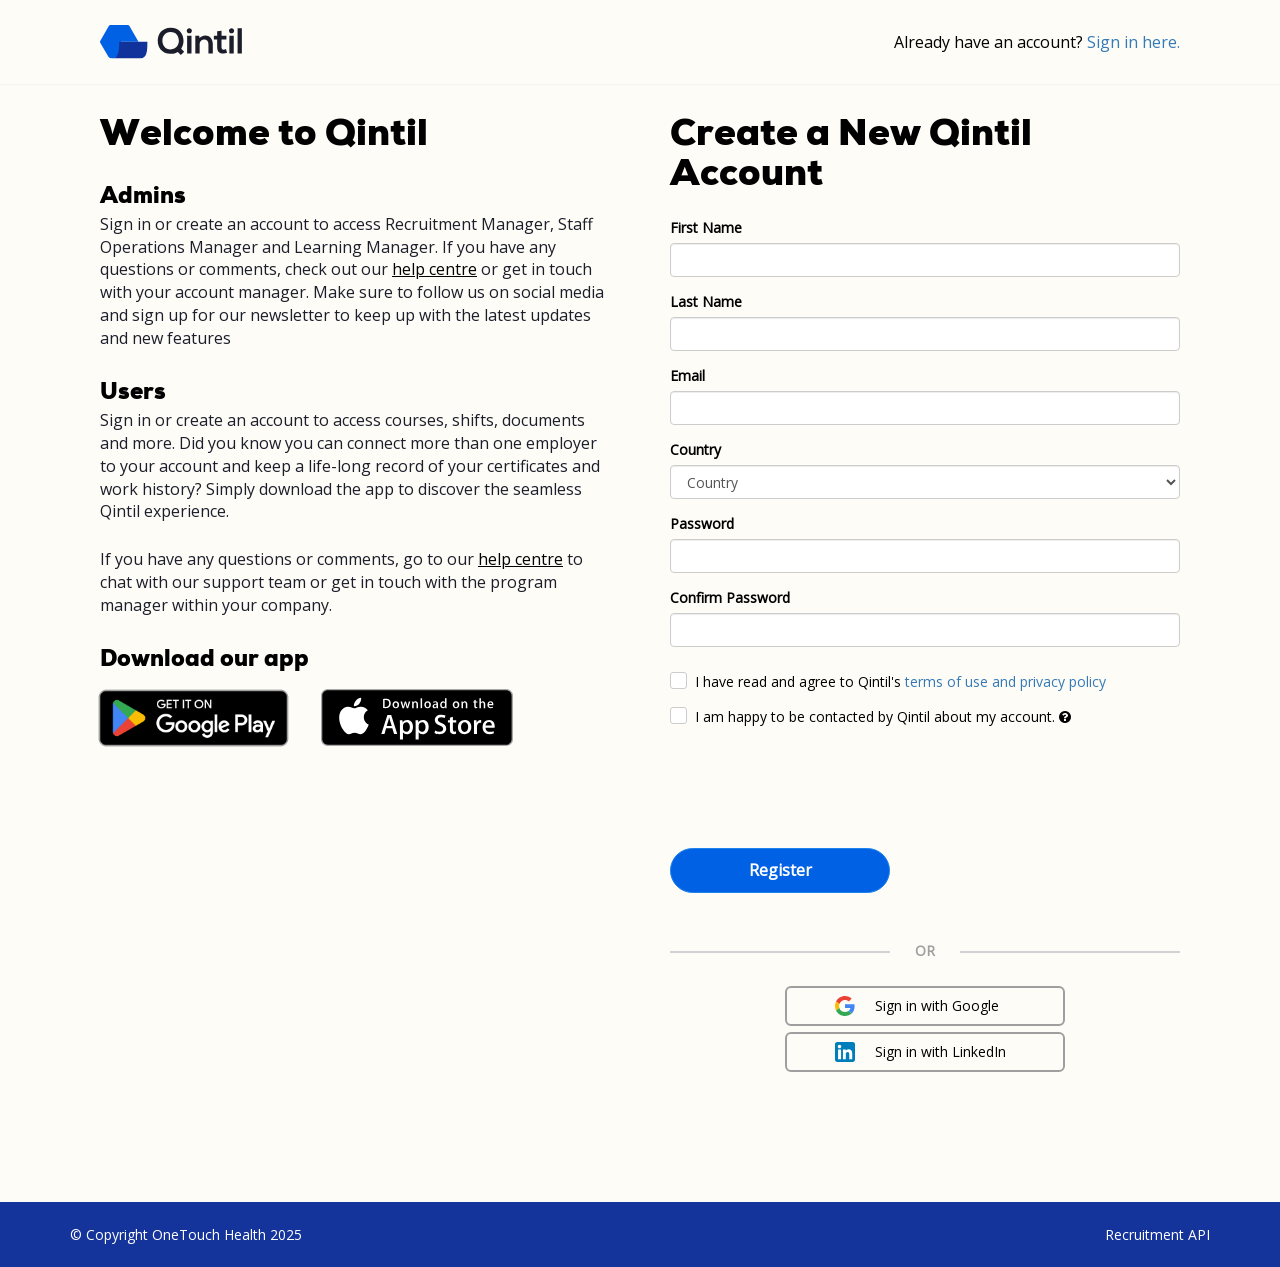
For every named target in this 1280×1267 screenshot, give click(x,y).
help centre (434, 269)
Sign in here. (1133, 42)
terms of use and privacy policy (1005, 681)
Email (687, 375)
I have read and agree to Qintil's (900, 681)
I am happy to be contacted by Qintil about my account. (883, 716)
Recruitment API (1157, 1234)
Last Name (706, 301)
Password (702, 523)
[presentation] (822, 791)
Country (695, 449)
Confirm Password (730, 597)
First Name (706, 227)
